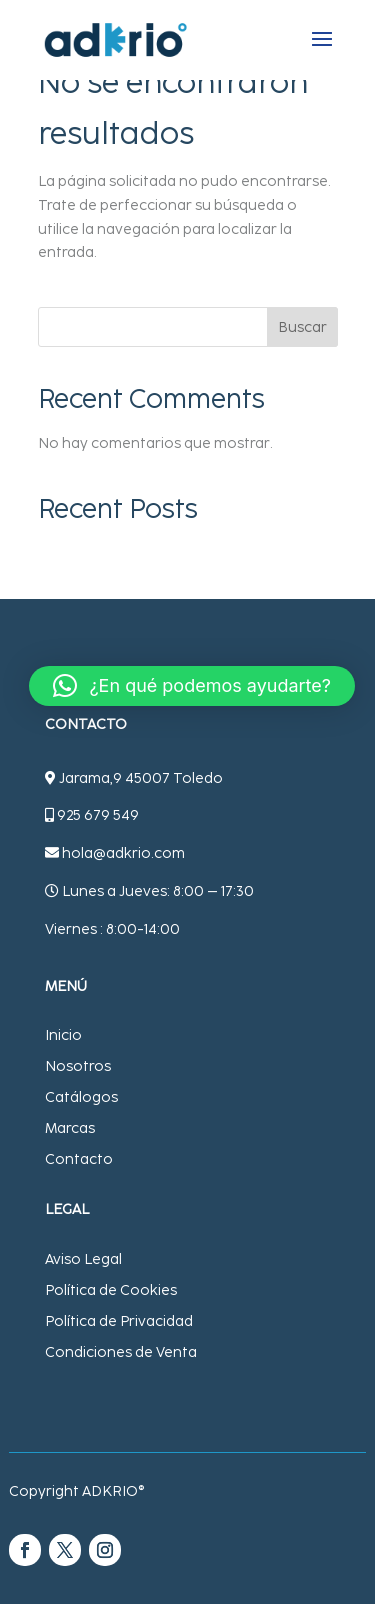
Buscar (302, 327)
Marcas (70, 1128)
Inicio (63, 1035)
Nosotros (78, 1066)
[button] (192, 686)
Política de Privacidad (119, 1321)
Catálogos (81, 1097)
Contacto (79, 1159)
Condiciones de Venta (121, 1352)
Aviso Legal (83, 1259)
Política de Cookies (111, 1290)
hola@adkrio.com (123, 853)
